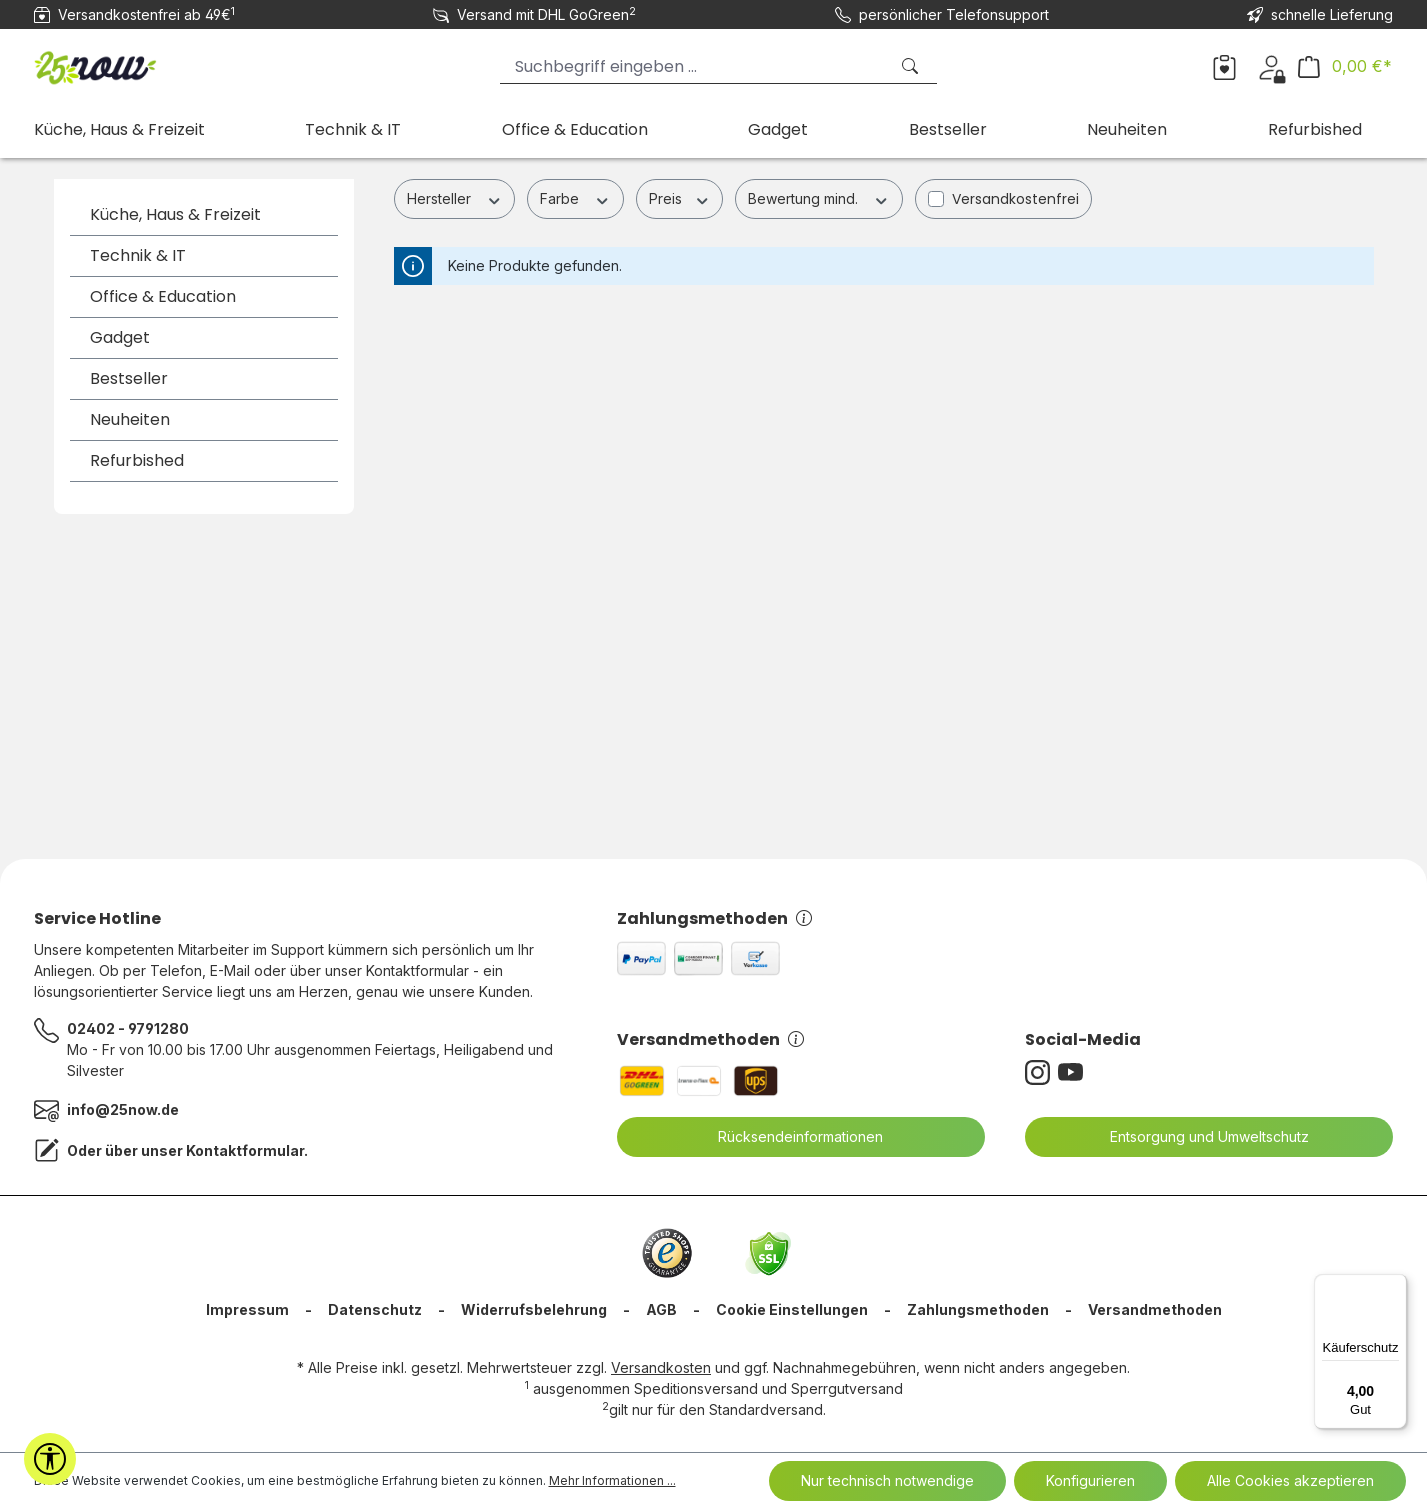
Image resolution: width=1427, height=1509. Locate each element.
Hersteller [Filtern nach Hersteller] (455, 198)
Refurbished (137, 460)
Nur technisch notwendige (887, 1480)
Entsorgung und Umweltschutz (1197, 1137)
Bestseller (129, 378)
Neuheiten (130, 419)
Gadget (120, 337)
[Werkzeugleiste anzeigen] (50, 1459)
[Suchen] (912, 66)
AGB (661, 1309)
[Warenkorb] (1345, 66)
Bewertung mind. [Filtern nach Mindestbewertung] (819, 198)
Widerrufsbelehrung (534, 1309)
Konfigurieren (1090, 1480)
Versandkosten (661, 1367)
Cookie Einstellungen (792, 1309)
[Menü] (1395, 1286)
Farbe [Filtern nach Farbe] (575, 198)
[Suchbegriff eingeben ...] (694, 66)
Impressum (247, 1309)
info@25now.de (123, 1109)
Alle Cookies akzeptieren (1290, 1480)
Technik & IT (138, 255)
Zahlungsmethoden (714, 918)
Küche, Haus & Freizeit (175, 214)
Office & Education (163, 296)
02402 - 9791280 (128, 1028)
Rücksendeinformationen (788, 1137)
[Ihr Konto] (1271, 66)
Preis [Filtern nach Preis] (680, 198)
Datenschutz (375, 1309)
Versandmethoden (710, 1039)
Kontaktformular (245, 1150)
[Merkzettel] (1224, 66)
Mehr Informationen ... (612, 1480)
